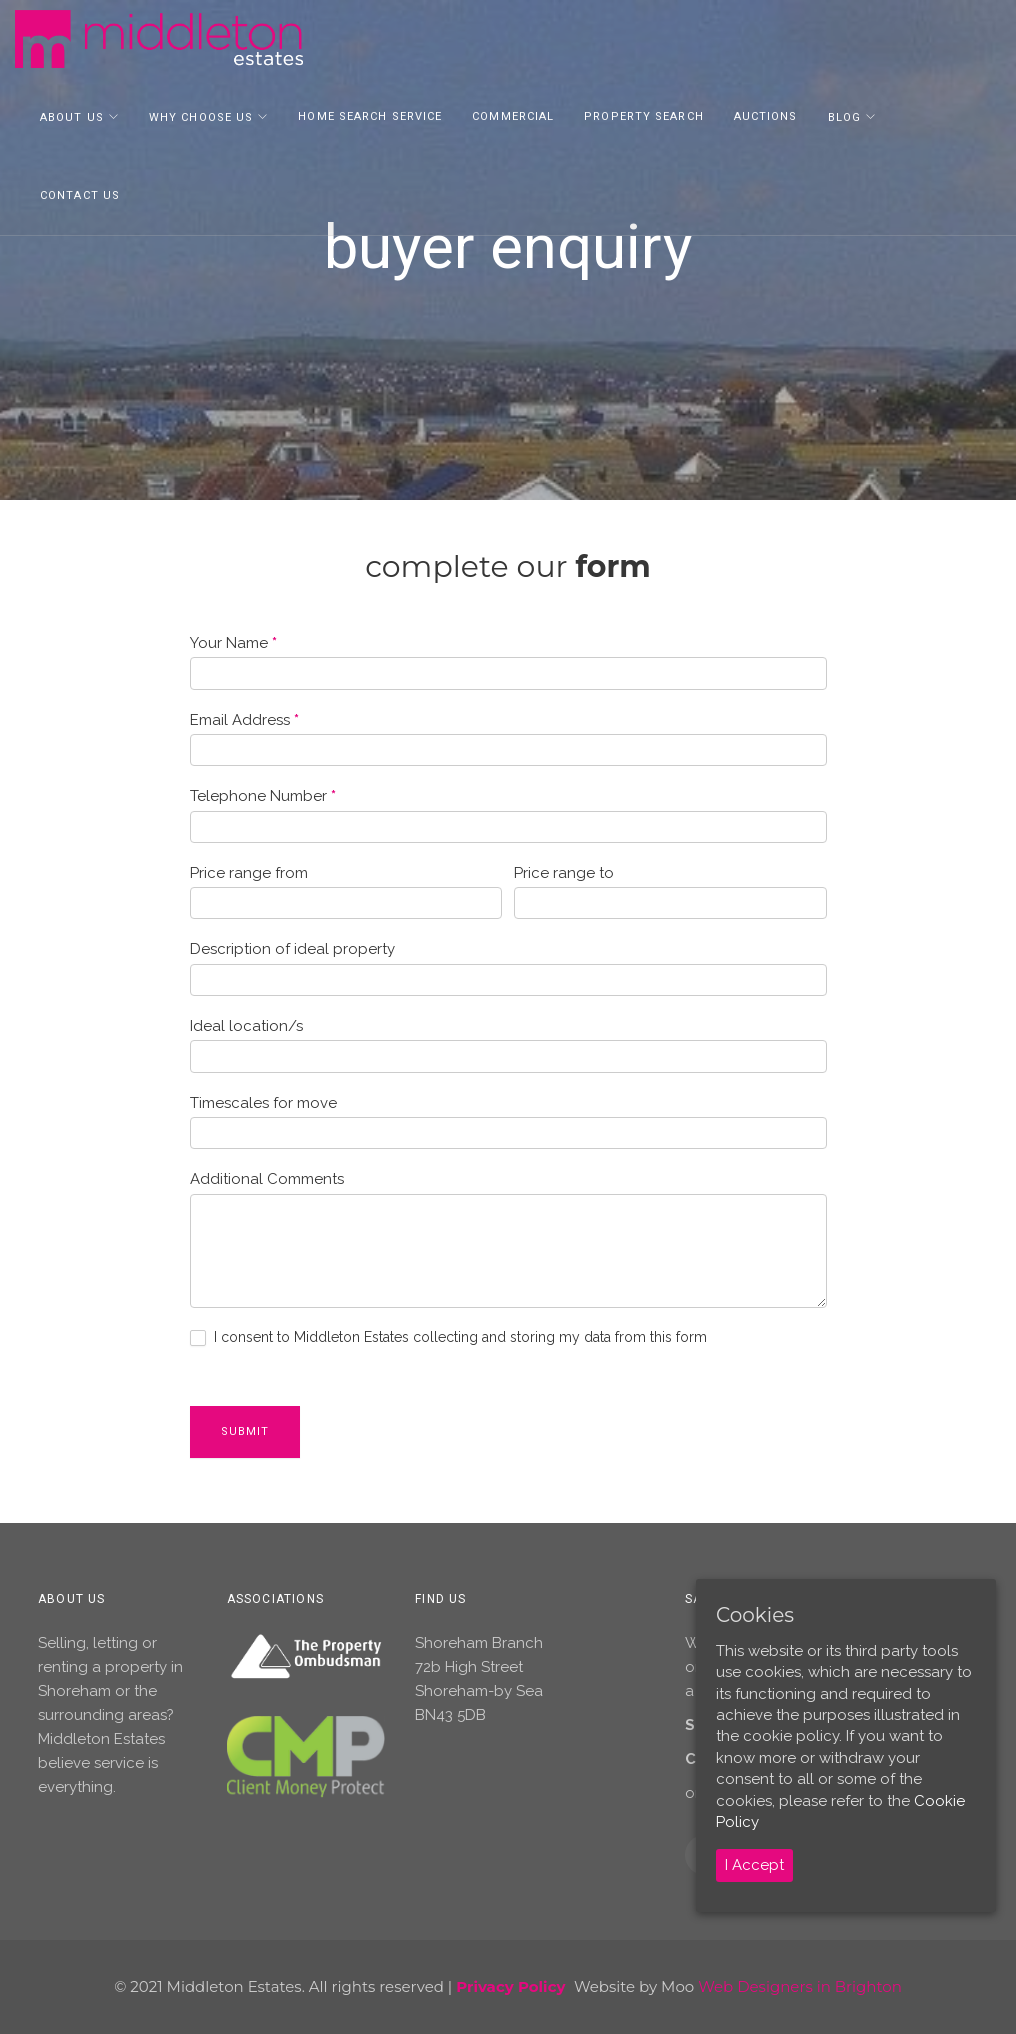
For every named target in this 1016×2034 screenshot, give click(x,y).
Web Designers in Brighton (800, 1986)
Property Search (644, 118)
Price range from (249, 873)
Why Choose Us (201, 119)
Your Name (233, 643)
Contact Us (80, 197)
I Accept (754, 1865)
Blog (844, 119)
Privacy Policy (510, 1986)
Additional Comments (267, 1179)
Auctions (766, 118)
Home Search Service (370, 118)
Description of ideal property (292, 949)
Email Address (244, 720)
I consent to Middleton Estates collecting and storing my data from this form (448, 1337)
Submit (245, 1431)
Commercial (513, 118)
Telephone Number (263, 796)
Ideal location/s (246, 1026)
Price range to (564, 873)
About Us (72, 119)
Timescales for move (263, 1103)
